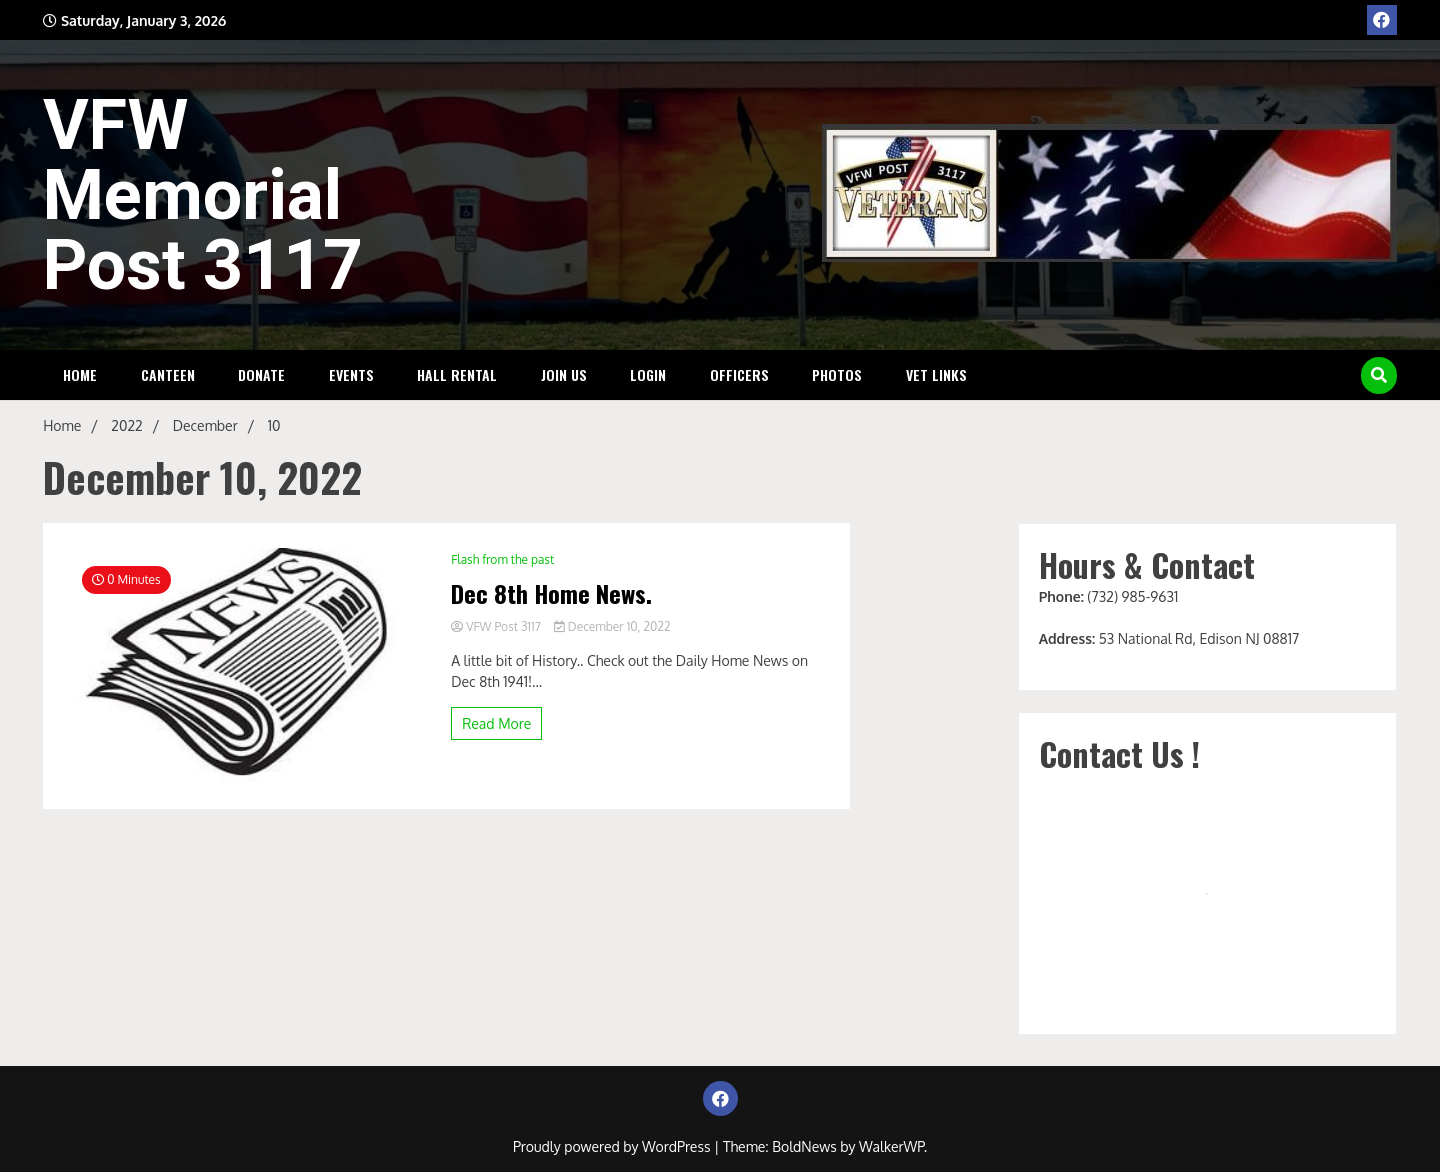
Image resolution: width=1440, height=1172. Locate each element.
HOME (80, 374)
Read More (496, 723)
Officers (739, 374)
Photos (837, 374)
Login (648, 374)
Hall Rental (457, 374)
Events (351, 374)
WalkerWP (891, 1146)
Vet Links (936, 374)
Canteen (168, 374)
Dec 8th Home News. (551, 593)
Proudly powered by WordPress (613, 1146)
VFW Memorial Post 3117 (203, 195)
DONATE (261, 374)
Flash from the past (502, 559)
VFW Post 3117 (497, 626)
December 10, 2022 (612, 626)
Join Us (564, 374)
